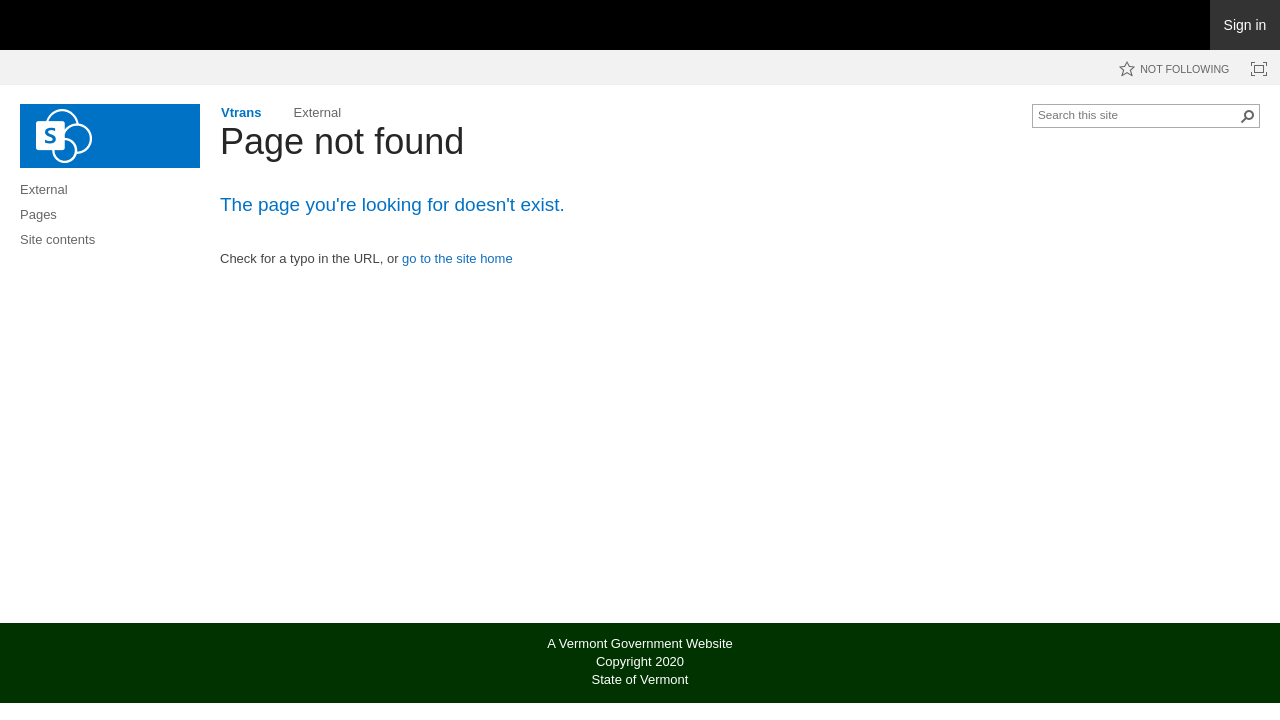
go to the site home (457, 258)
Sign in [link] (1245, 25)
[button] (1248, 116)
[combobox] (1138, 114)
